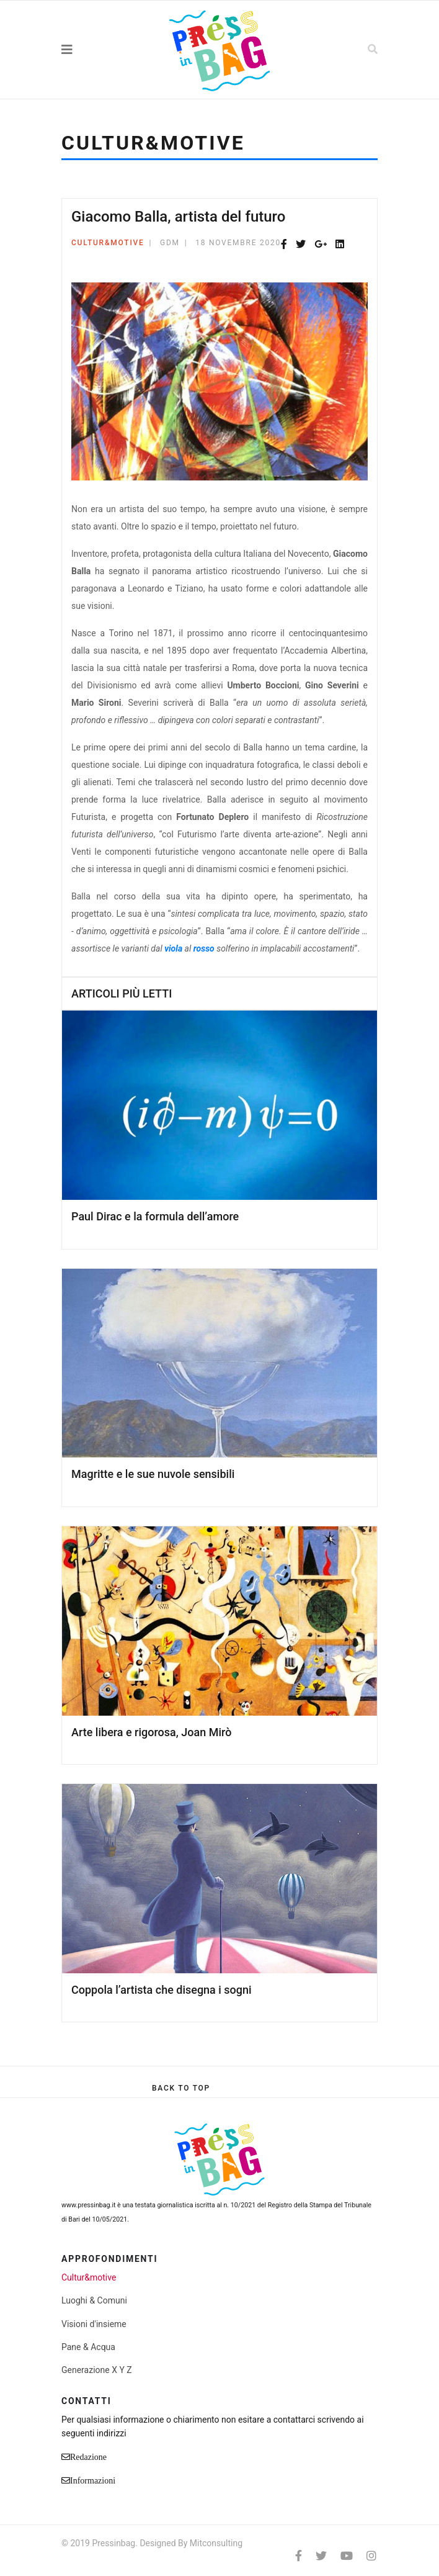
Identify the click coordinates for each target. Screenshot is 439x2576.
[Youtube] (346, 2555)
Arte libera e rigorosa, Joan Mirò (151, 1732)
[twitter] (321, 2555)
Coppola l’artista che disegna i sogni (161, 1989)
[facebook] (298, 2555)
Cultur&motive (107, 242)
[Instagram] (371, 2555)
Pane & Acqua (88, 2347)
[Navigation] (93, 49)
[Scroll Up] (181, 2088)
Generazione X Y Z (96, 2370)
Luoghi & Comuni (94, 2300)
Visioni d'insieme (93, 2324)
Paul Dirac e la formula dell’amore (155, 1216)
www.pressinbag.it (88, 2205)
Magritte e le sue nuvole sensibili (152, 1473)
